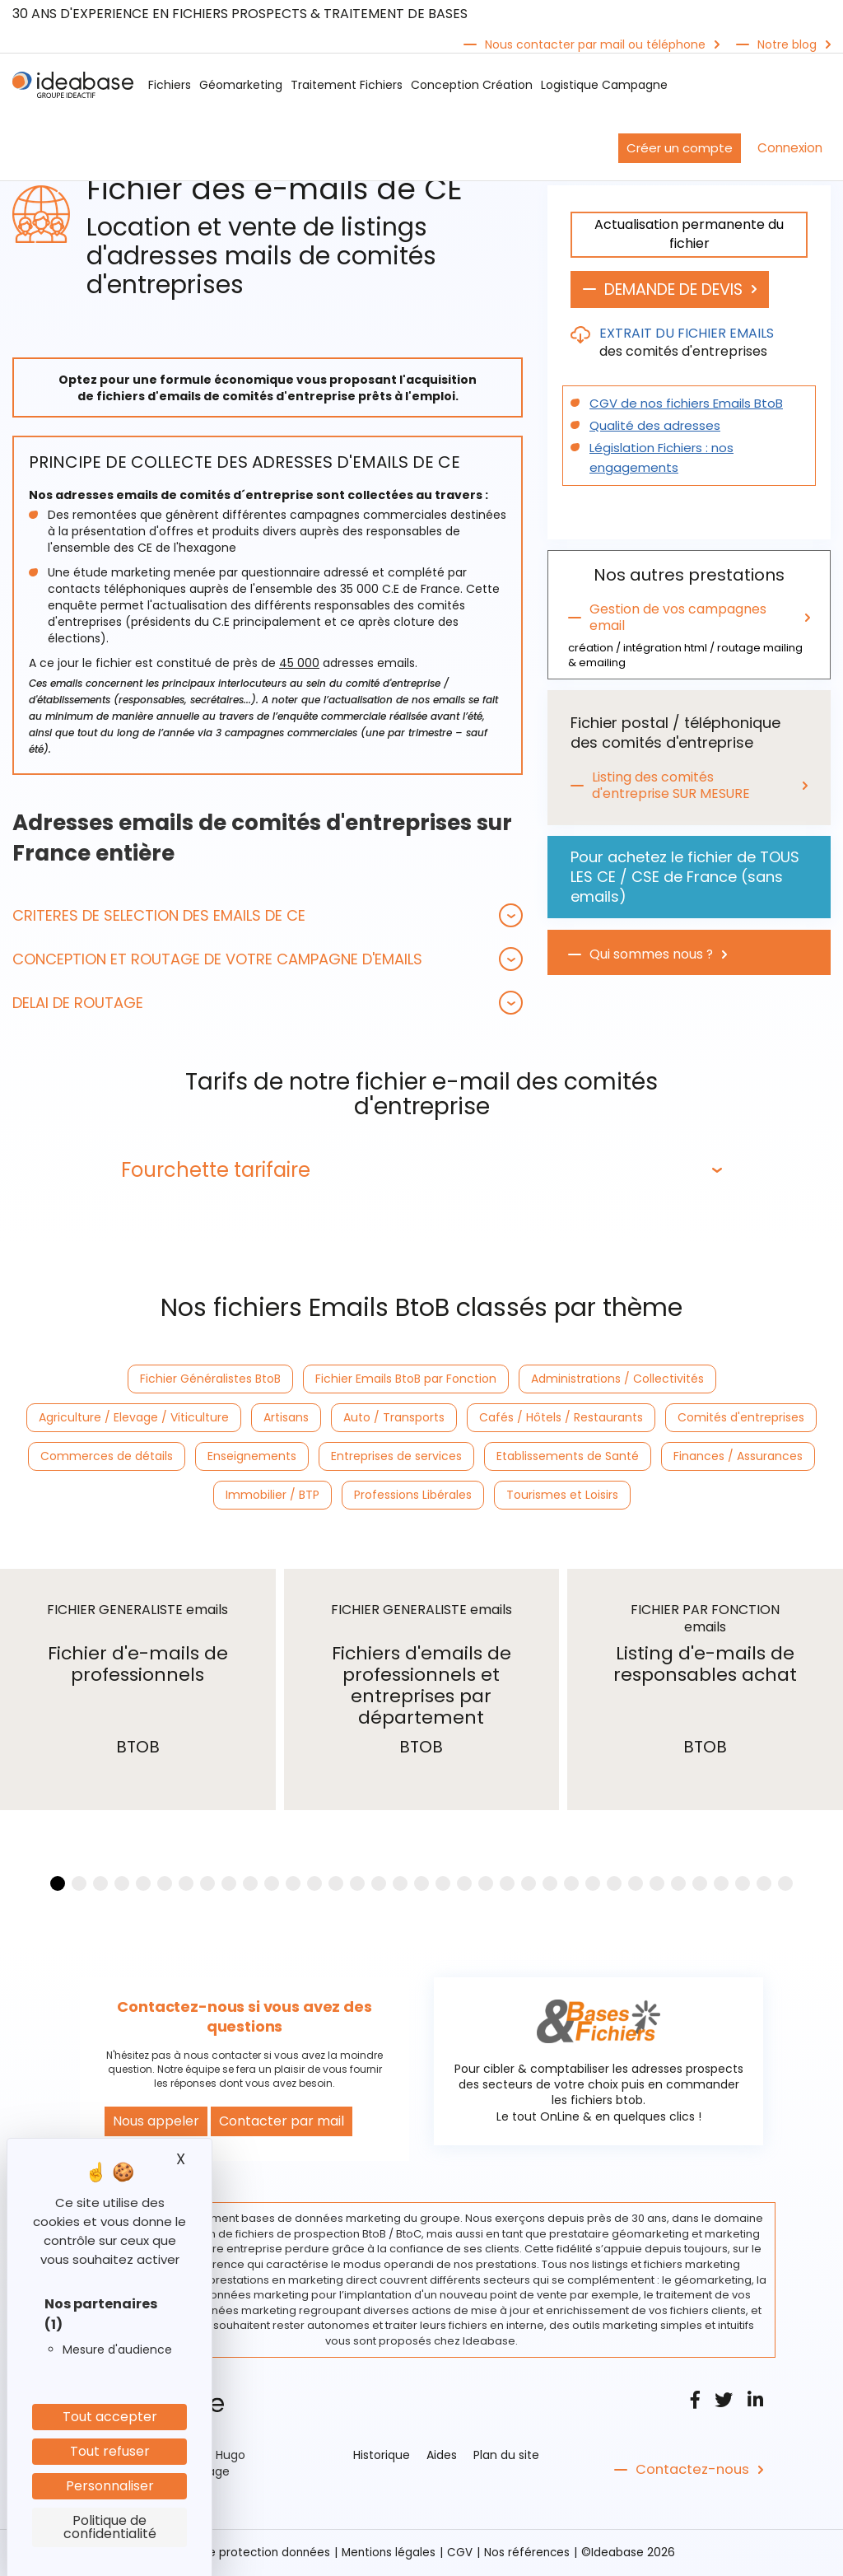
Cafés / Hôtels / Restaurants (561, 1418)
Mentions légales (390, 2554)
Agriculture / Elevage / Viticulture (134, 1418)
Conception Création (472, 85)
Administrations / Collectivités (617, 1379)
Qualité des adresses (649, 426)
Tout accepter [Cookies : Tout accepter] (110, 2416)
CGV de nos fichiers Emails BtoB (680, 404)
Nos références (530, 2554)
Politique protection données (247, 2554)
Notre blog (787, 44)
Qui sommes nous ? (651, 955)
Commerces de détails (106, 1457)
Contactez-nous (690, 2471)
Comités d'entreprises (741, 1418)
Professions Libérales (413, 1495)
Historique (381, 2456)
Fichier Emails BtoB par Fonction (405, 1379)
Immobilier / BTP (272, 1495)
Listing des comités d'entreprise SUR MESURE (672, 786)
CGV (462, 2554)
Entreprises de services (396, 1457)
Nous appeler (156, 2122)
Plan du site (506, 2456)
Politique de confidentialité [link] (109, 2527)
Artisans (286, 1418)
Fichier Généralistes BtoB (210, 1379)
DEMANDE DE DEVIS (682, 289)
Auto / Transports (394, 1418)
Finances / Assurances (738, 1457)
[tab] (267, 915)
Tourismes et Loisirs (562, 1495)
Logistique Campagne (604, 85)
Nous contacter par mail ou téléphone (595, 44)
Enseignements (251, 1457)
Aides (441, 2456)
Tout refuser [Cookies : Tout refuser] (110, 2451)
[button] (267, 915)
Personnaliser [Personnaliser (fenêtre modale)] (110, 2485)
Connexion (789, 147)
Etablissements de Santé (567, 1457)
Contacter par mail (281, 2122)
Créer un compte (679, 147)
